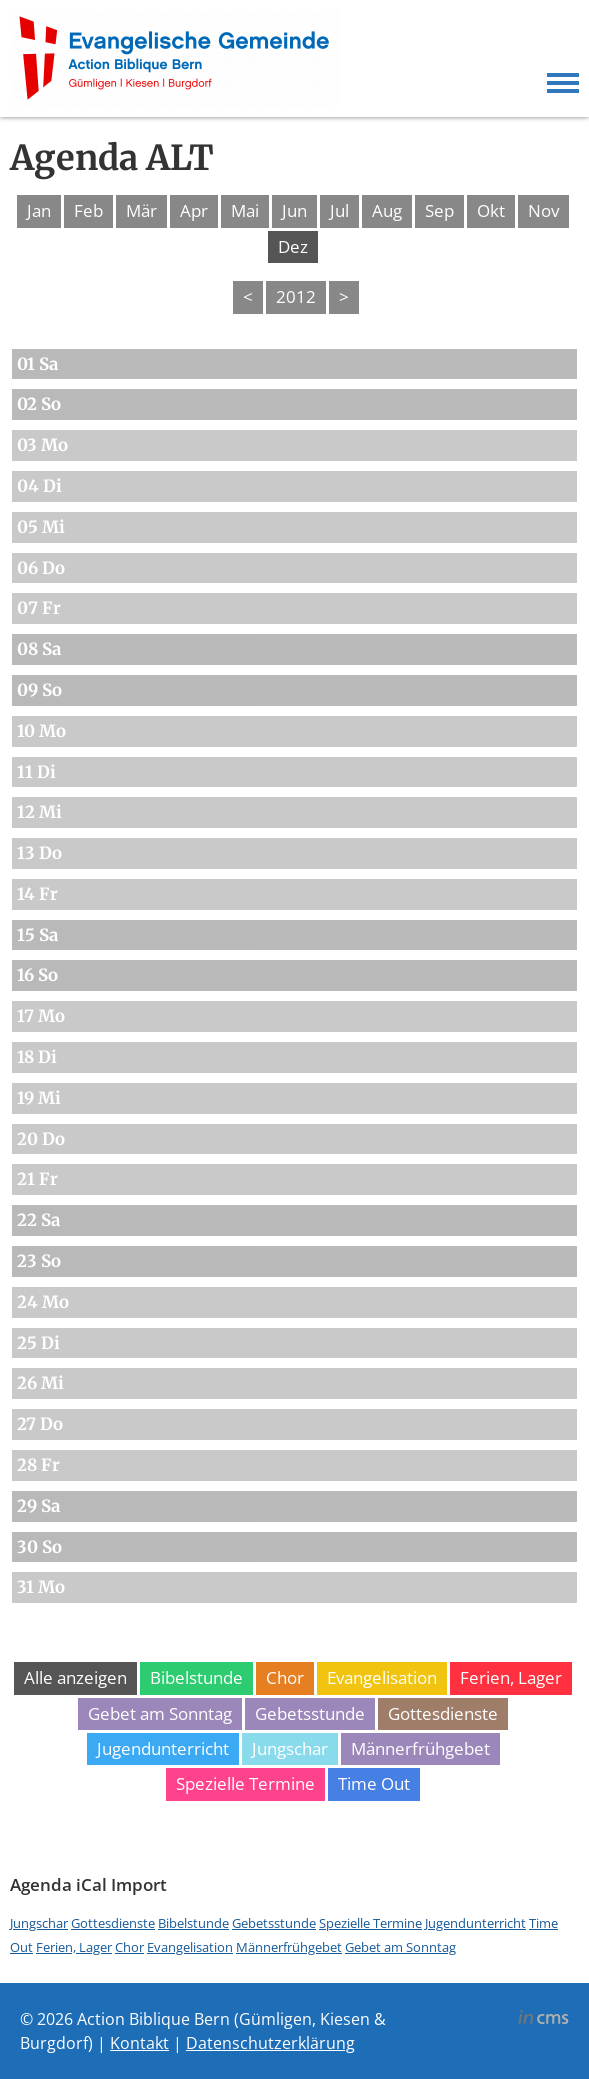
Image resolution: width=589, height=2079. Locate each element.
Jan (39, 210)
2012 (296, 296)
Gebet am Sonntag (160, 1713)
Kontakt (139, 2043)
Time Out (374, 1783)
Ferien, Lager (511, 1677)
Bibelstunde (196, 1677)
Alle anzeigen (75, 1677)
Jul (339, 210)
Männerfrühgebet (420, 1748)
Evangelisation (382, 1677)
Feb (88, 210)
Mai (245, 210)
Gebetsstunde (310, 1713)
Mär (141, 210)
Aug (387, 210)
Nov (543, 210)
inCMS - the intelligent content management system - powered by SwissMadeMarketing (543, 2020)
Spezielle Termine (245, 1783)
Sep (439, 210)
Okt (491, 210)
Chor (285, 1677)
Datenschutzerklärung (270, 2043)
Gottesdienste (443, 1713)
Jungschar (290, 1748)
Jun (294, 210)
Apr (194, 210)
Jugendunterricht (163, 1748)
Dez (293, 246)
